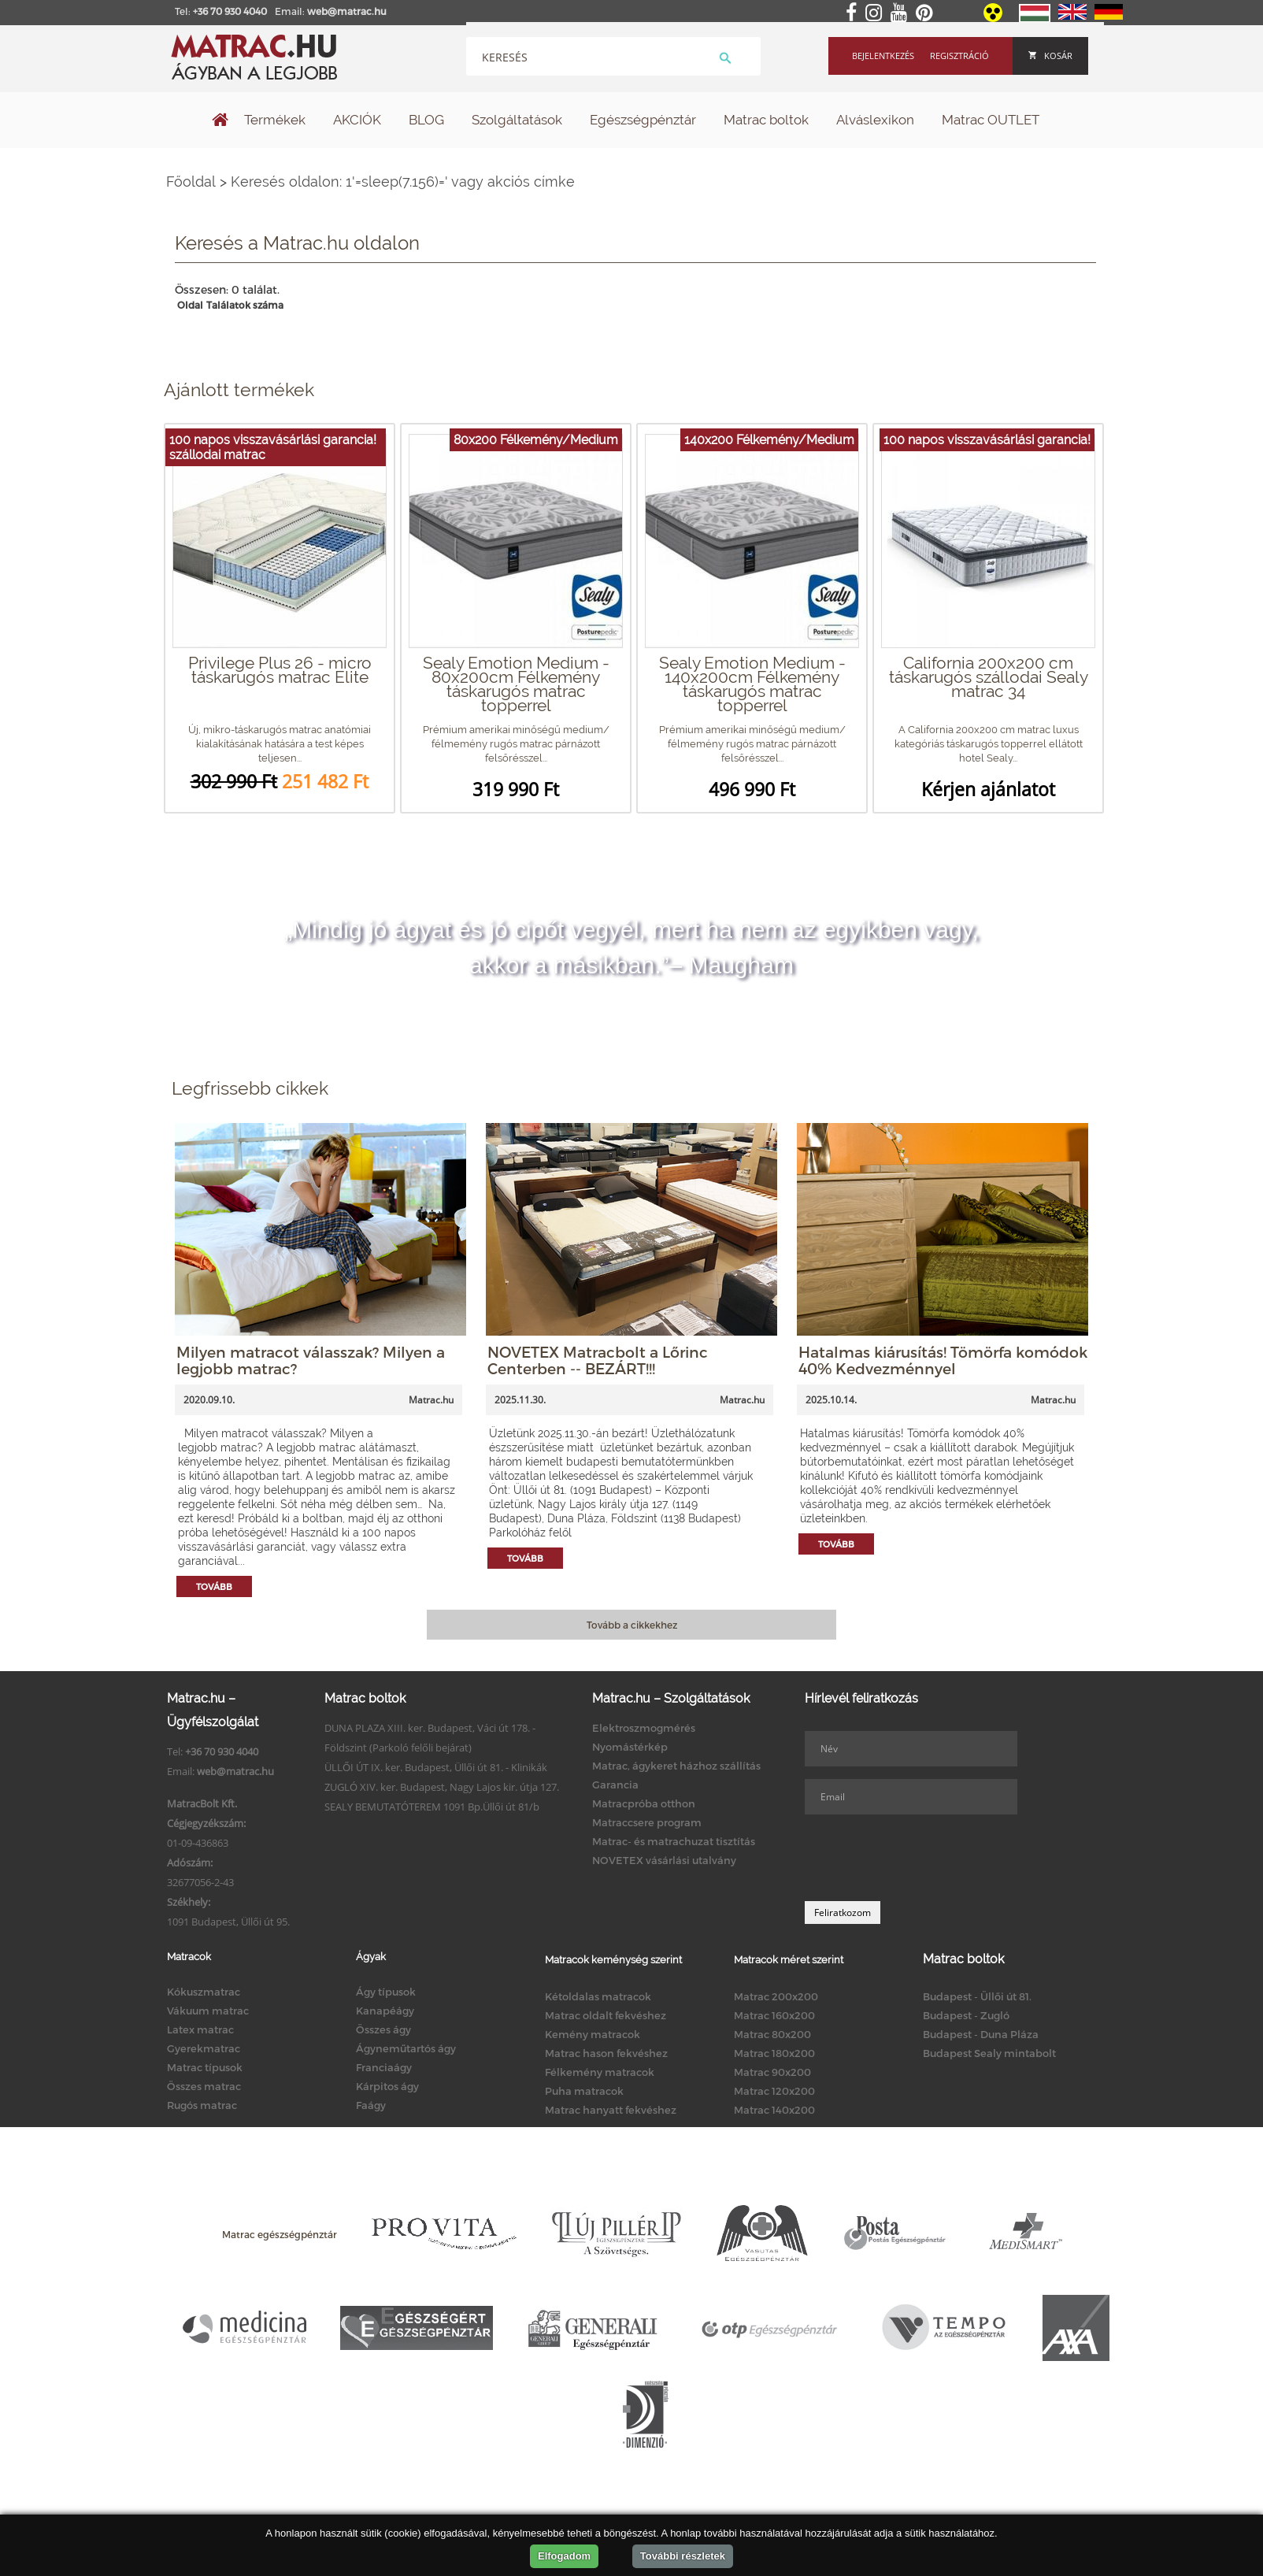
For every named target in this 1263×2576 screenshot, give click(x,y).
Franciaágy (384, 2067)
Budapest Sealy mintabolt (989, 2053)
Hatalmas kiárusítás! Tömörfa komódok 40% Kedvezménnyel (942, 1360)
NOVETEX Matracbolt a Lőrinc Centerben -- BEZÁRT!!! (597, 1360)
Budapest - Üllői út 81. (977, 1996)
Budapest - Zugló (966, 2015)
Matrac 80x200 (772, 2034)
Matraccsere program (647, 1822)
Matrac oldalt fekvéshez (605, 2015)
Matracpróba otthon (643, 1803)
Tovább (214, 1586)
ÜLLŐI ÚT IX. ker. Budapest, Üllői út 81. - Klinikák (435, 1767)
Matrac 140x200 (774, 2109)
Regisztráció (959, 55)
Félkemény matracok (599, 2072)
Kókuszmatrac (203, 1991)
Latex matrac (200, 2029)
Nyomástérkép (630, 1746)
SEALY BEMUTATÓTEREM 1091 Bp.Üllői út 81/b (431, 1806)
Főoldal (191, 181)
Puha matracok (584, 2091)
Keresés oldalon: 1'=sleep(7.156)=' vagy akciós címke (403, 181)
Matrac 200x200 (776, 1996)
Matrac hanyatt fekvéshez (610, 2109)
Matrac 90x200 (772, 2072)
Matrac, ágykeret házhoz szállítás (676, 1765)
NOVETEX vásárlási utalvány (664, 1860)
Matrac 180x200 (774, 2053)
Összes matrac (204, 2086)
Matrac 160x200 (774, 2015)
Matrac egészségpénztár (279, 2234)
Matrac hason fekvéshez (606, 2053)
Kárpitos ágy (387, 2086)
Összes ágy (383, 2029)
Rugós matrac (202, 2105)
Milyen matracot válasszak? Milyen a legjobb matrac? (310, 1360)
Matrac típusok (205, 2067)
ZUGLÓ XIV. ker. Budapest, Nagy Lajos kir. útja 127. (441, 1787)
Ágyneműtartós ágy (406, 2048)
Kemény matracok (592, 2034)
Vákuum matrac (208, 2010)
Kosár (1050, 55)
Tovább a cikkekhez (632, 1624)
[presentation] (924, 1857)
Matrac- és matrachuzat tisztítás (673, 1841)
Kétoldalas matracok (598, 1996)
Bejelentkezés (883, 55)
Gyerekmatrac (203, 2048)
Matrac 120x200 (774, 2091)
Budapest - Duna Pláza (981, 2034)
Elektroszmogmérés (643, 1728)
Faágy (371, 2105)
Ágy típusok (386, 1991)
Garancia (615, 1784)
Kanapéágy (385, 2010)
